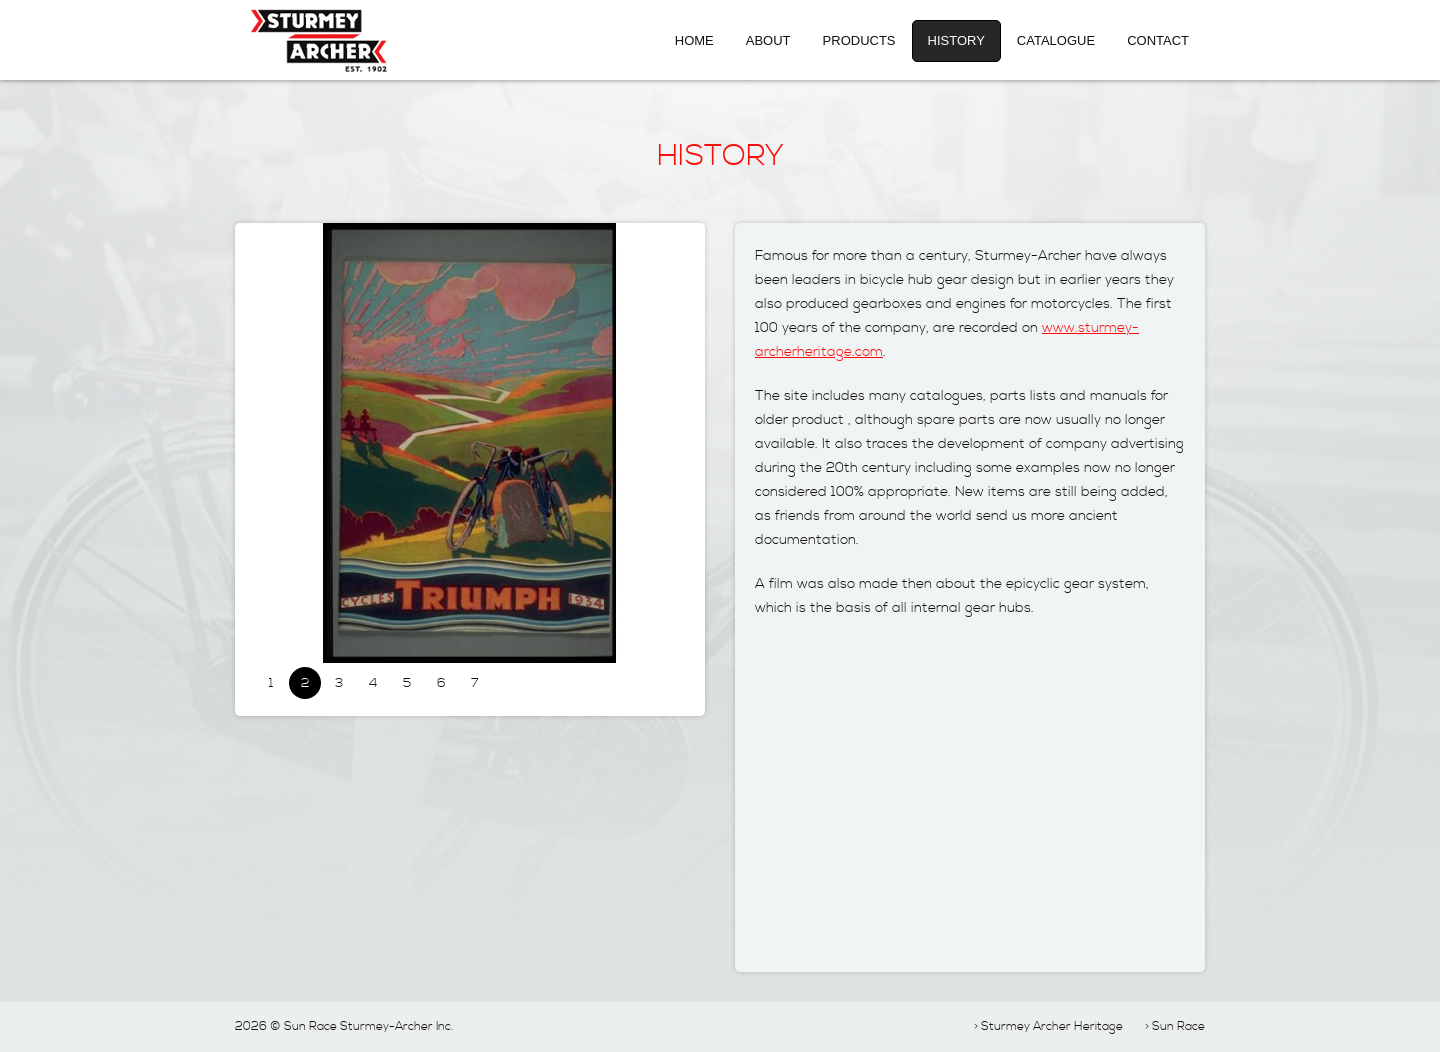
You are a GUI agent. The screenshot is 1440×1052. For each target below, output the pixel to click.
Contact (1158, 40)
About (768, 40)
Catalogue (1056, 40)
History (956, 40)
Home (694, 40)
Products (859, 40)
